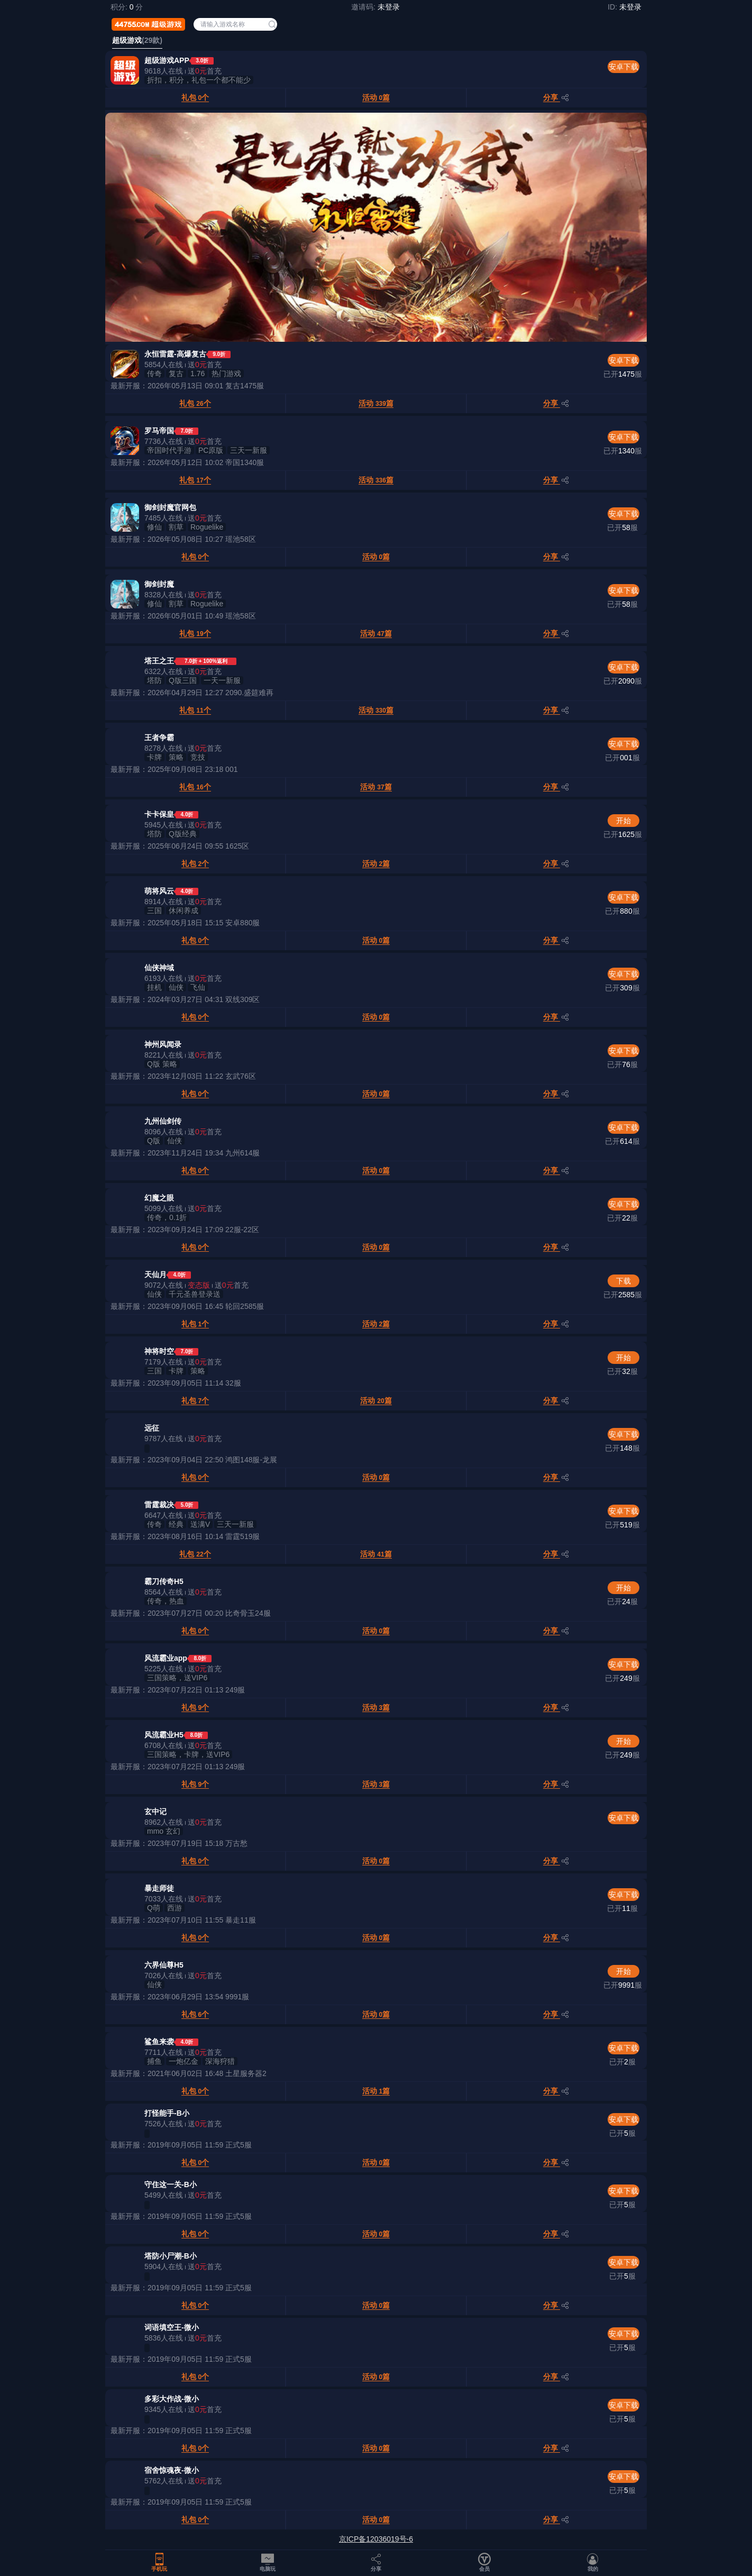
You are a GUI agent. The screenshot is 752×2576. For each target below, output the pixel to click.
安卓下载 (623, 66)
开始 (623, 820)
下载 (623, 1281)
